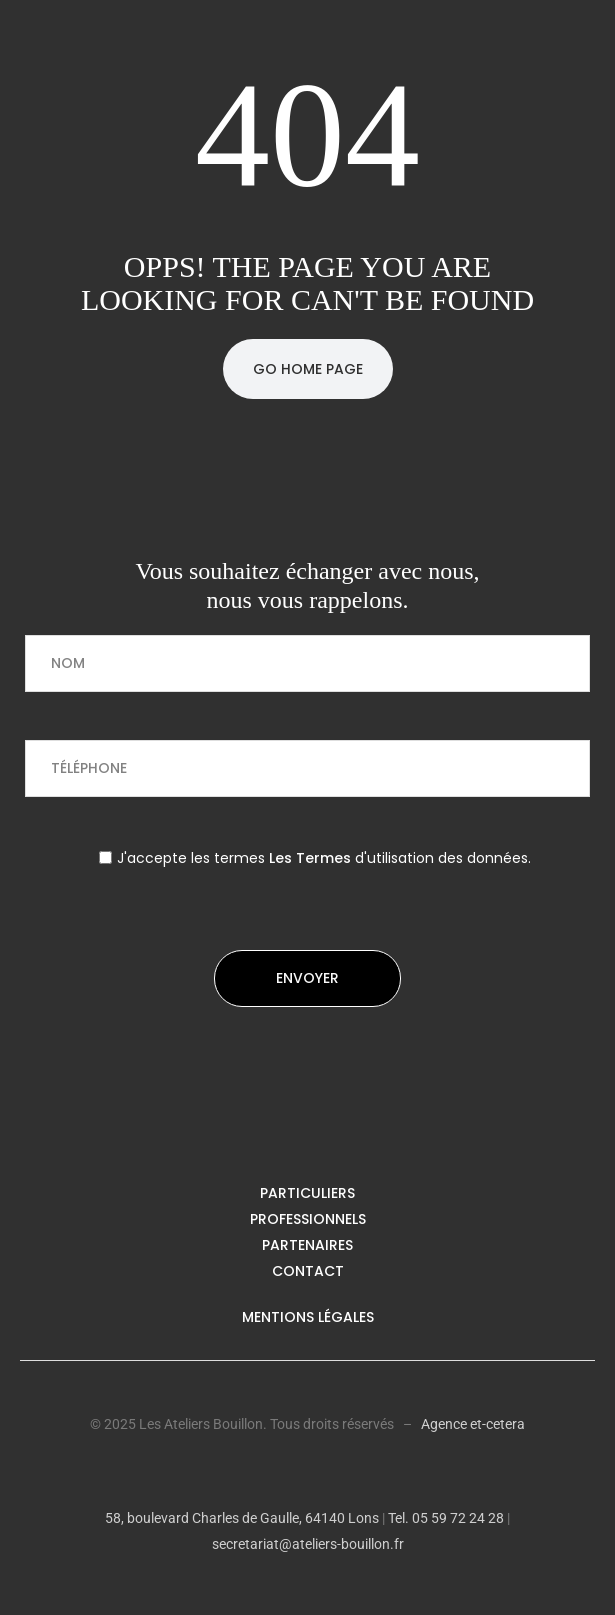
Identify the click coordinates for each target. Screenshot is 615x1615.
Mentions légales (308, 1317)
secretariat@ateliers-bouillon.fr (308, 1544)
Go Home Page (308, 369)
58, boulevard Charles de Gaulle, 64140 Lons (242, 1518)
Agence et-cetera (473, 1424)
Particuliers (307, 1193)
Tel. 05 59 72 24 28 (444, 1518)
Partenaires (307, 1245)
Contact (308, 1271)
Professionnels (308, 1219)
